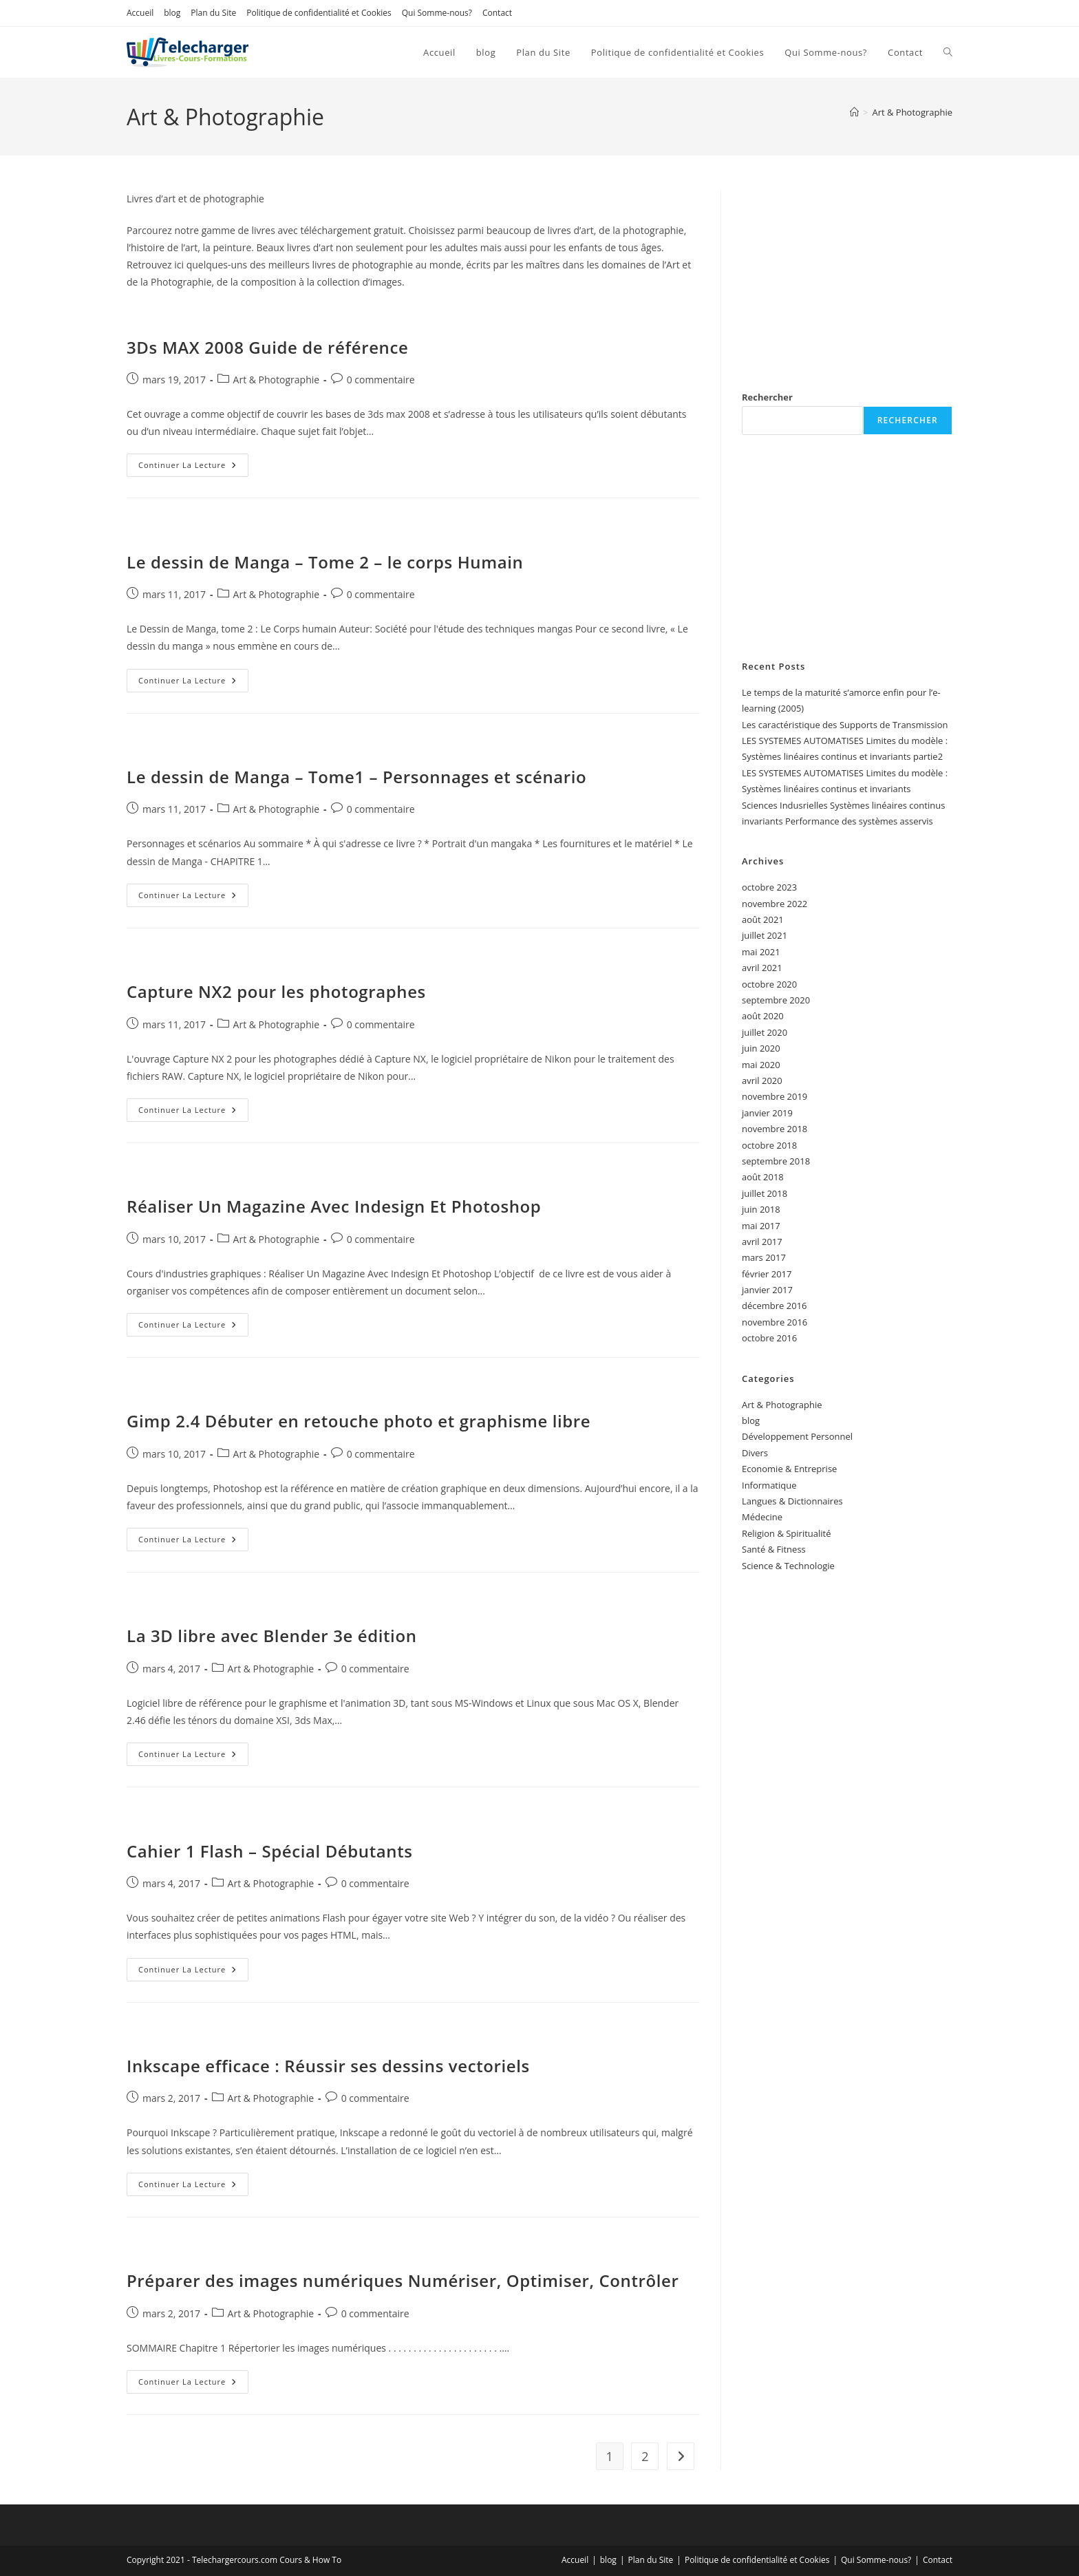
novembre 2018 (774, 1128)
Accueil (140, 13)
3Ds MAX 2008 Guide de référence (267, 347)
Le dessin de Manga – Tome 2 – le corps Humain (325, 562)
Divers (755, 1453)
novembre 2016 (774, 1322)
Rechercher (767, 397)
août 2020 (763, 1016)
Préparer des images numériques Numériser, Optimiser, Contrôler (403, 2280)
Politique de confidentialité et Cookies (318, 13)
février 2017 (766, 1274)
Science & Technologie (788, 1566)
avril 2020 (762, 1080)
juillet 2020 (764, 1032)
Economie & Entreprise (789, 1468)
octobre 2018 (769, 1145)
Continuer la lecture (193, 467)
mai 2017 (761, 1226)
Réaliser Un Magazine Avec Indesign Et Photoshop (334, 1206)
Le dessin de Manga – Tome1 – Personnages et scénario (356, 776)
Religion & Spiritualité (786, 1533)
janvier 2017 (767, 1290)
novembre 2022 (774, 903)
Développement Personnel (797, 1436)
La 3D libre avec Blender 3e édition (272, 1635)
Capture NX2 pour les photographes (276, 991)
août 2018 (763, 1177)
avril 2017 (762, 1241)
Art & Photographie (912, 112)
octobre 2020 (769, 984)
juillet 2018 (764, 1193)
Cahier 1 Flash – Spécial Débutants (270, 1851)
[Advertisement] (847, 276)
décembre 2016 (774, 1305)
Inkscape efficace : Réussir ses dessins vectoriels (328, 2065)
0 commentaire (381, 379)
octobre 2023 (769, 887)
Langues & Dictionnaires (792, 1501)
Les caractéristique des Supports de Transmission (845, 724)
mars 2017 (764, 1257)
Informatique (769, 1485)
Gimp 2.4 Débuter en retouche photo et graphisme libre (358, 1420)
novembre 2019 (774, 1096)
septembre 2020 (776, 1000)
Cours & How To (310, 2560)
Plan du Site (213, 13)
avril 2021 (762, 967)
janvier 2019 (767, 1113)
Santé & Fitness (774, 1549)
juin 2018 (761, 1209)
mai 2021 (761, 952)
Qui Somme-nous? (437, 13)
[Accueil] (854, 112)
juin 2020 (761, 1048)
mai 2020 (761, 1064)
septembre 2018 (776, 1161)
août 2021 (763, 919)
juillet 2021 (764, 935)
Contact (497, 13)
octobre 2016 (769, 1338)
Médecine (762, 1517)
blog (172, 13)
